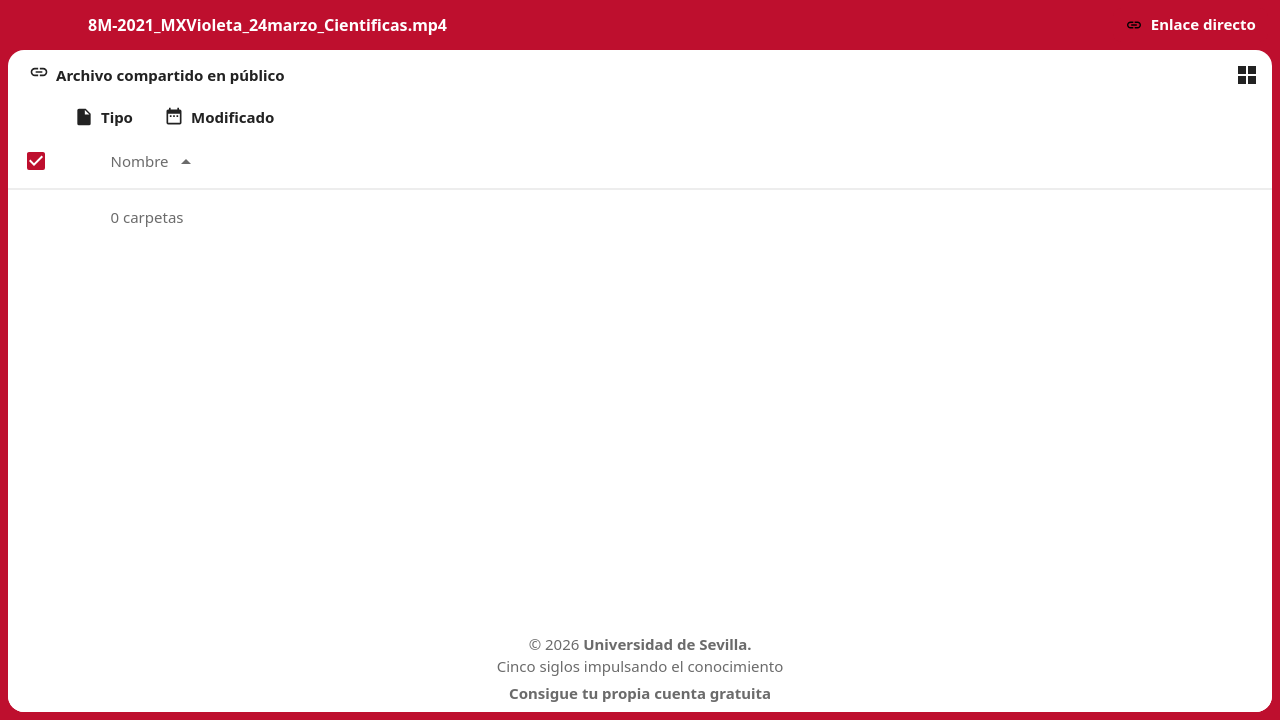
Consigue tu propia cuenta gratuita (640, 693)
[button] (1190, 25)
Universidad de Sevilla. (667, 644)
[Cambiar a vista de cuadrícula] (1247, 75)
